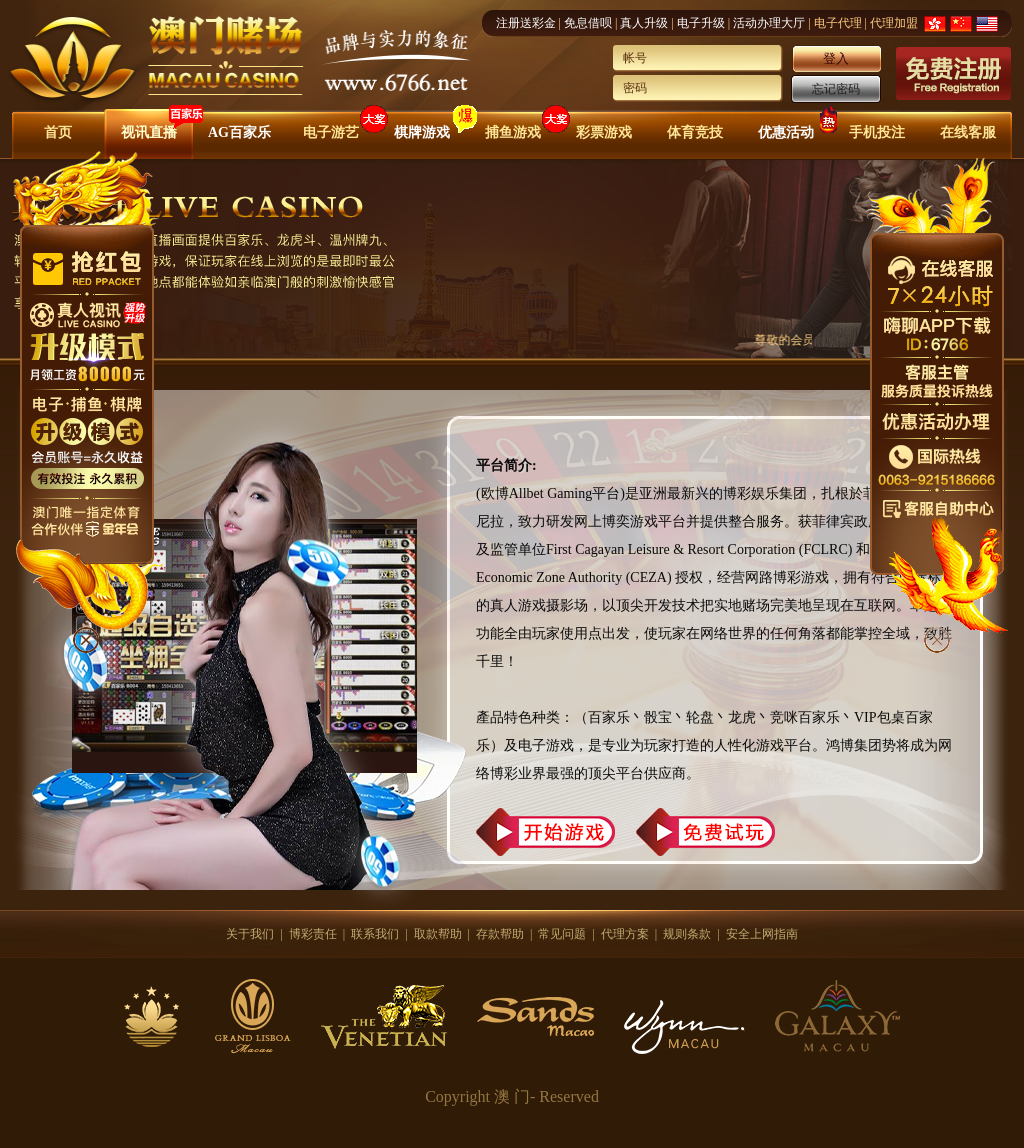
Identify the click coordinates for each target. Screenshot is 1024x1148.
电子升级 (701, 23)
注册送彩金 (526, 23)
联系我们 (375, 934)
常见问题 (562, 934)
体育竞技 (695, 132)
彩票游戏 (604, 132)
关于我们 (250, 934)
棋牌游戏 (422, 132)
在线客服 (968, 132)
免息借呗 (588, 23)
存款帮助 (500, 934)
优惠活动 (786, 132)
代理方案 (625, 934)
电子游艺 (331, 132)
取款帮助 (438, 934)
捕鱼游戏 (513, 132)
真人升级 (644, 23)
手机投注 (877, 132)
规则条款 (687, 934)
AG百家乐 (239, 132)
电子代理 (838, 23)
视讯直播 (149, 132)
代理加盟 (894, 23)
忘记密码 (836, 89)
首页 (58, 132)
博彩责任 (313, 934)
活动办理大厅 (769, 23)
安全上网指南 (762, 934)
